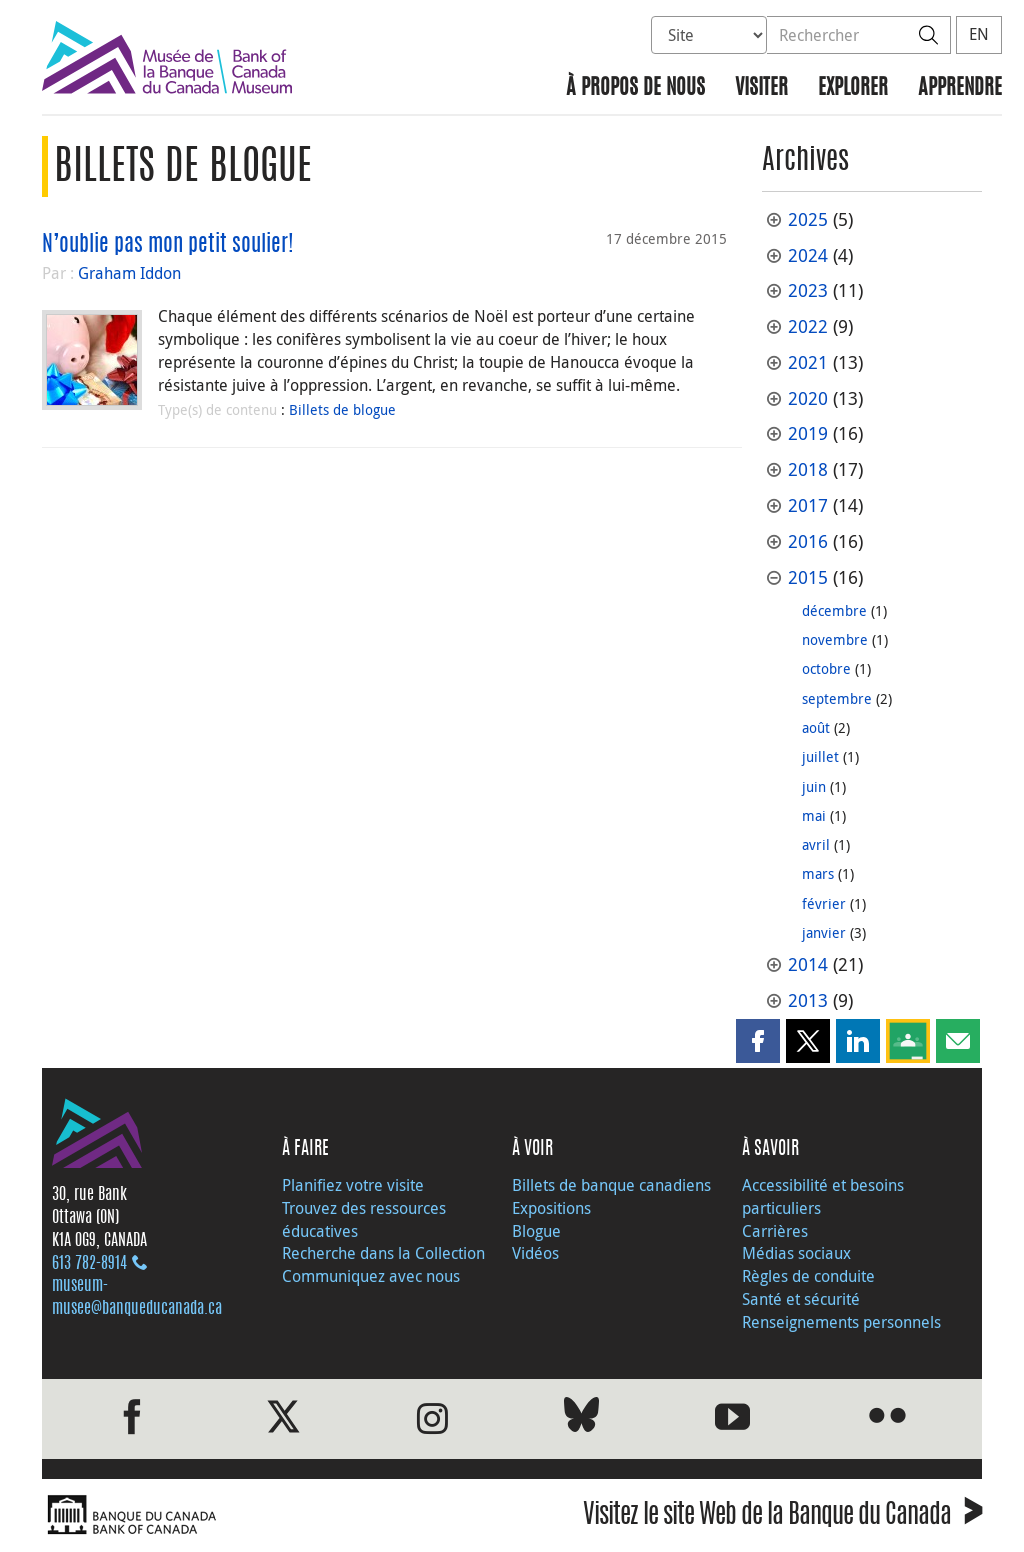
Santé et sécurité (801, 1299)
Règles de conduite (808, 1276)
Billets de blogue (342, 409)
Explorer (853, 88)
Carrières (775, 1231)
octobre (826, 668)
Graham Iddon (129, 273)
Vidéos (535, 1253)
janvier (824, 932)
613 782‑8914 (89, 1264)
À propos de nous (635, 88)
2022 (808, 326)
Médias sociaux (796, 1253)
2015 (808, 577)
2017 (808, 505)
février (824, 903)
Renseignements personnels (841, 1322)
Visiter (761, 88)
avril (816, 844)
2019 (808, 433)
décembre (834, 610)
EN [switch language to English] (979, 34)
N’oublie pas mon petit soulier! (168, 245)
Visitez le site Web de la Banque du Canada (782, 1517)
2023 (808, 290)
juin (814, 786)
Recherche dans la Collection (383, 1253)
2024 (808, 255)
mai (814, 815)
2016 (808, 541)
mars (818, 873)
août (816, 727)
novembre (835, 639)
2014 (808, 964)
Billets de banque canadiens (611, 1185)
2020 (808, 398)
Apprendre (960, 88)
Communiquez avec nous (371, 1276)
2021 (808, 362)
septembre (837, 698)
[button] (758, 1041)
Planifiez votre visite (353, 1185)
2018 (808, 469)
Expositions (551, 1208)
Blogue (536, 1231)
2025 (808, 219)
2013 (808, 1000)
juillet (820, 756)
